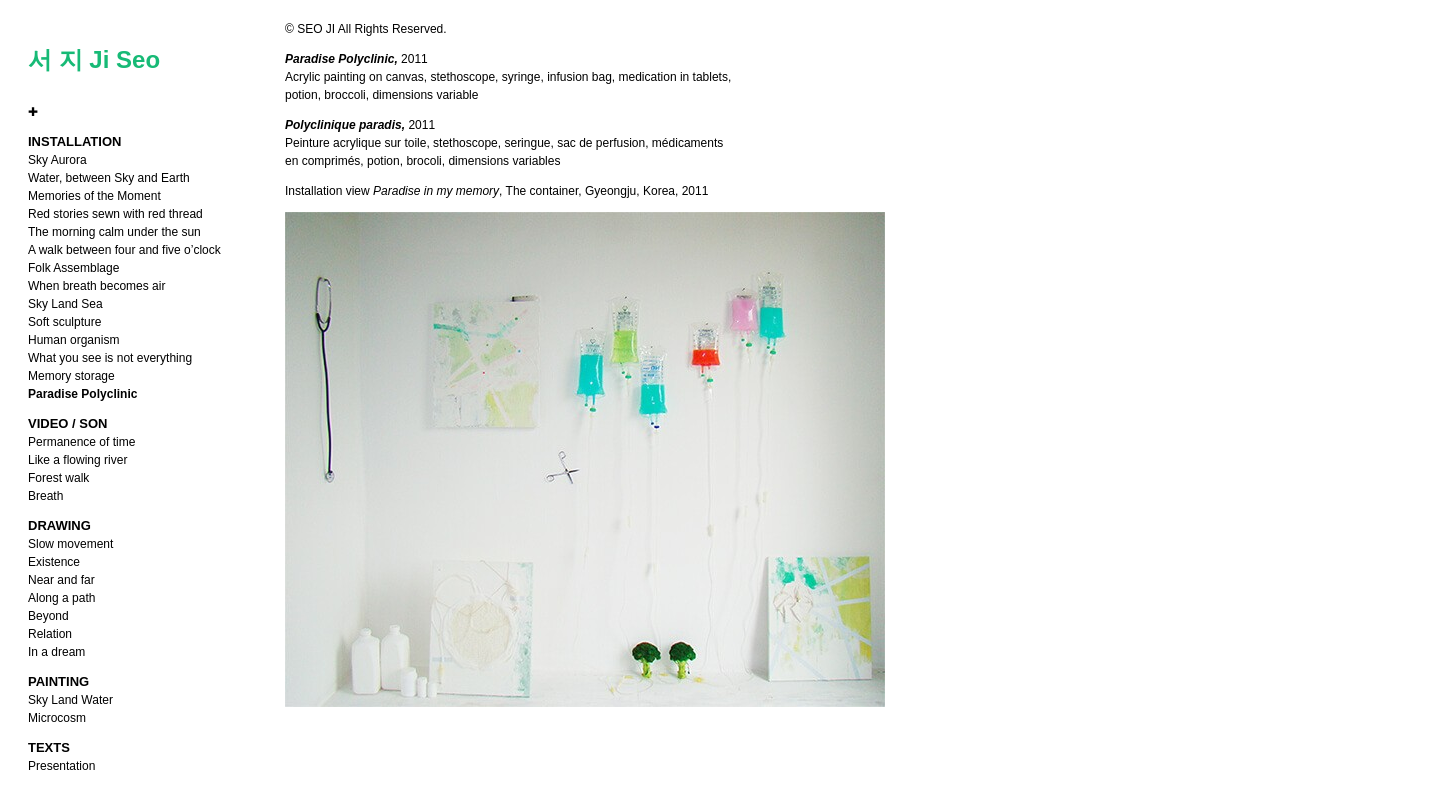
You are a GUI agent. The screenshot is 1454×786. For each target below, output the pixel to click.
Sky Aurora (57, 160)
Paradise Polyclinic (82, 394)
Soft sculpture (64, 322)
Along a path (61, 598)
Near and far (61, 580)
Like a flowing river (77, 460)
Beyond (48, 616)
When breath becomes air (96, 286)
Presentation (61, 766)
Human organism (73, 340)
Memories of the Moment (94, 196)
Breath (45, 496)
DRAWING (59, 525)
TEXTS (49, 747)
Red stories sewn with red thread (115, 214)
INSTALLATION (74, 141)
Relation (50, 634)
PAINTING (58, 681)
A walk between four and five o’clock (124, 250)
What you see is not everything (110, 358)
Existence (54, 562)
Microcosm (57, 718)
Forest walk (58, 478)
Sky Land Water (70, 700)
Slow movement (70, 544)
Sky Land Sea (65, 304)
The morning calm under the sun (114, 232)
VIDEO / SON (67, 423)
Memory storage (71, 376)
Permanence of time (81, 442)
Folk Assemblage (73, 268)
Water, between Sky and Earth (109, 178)
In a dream (56, 652)
